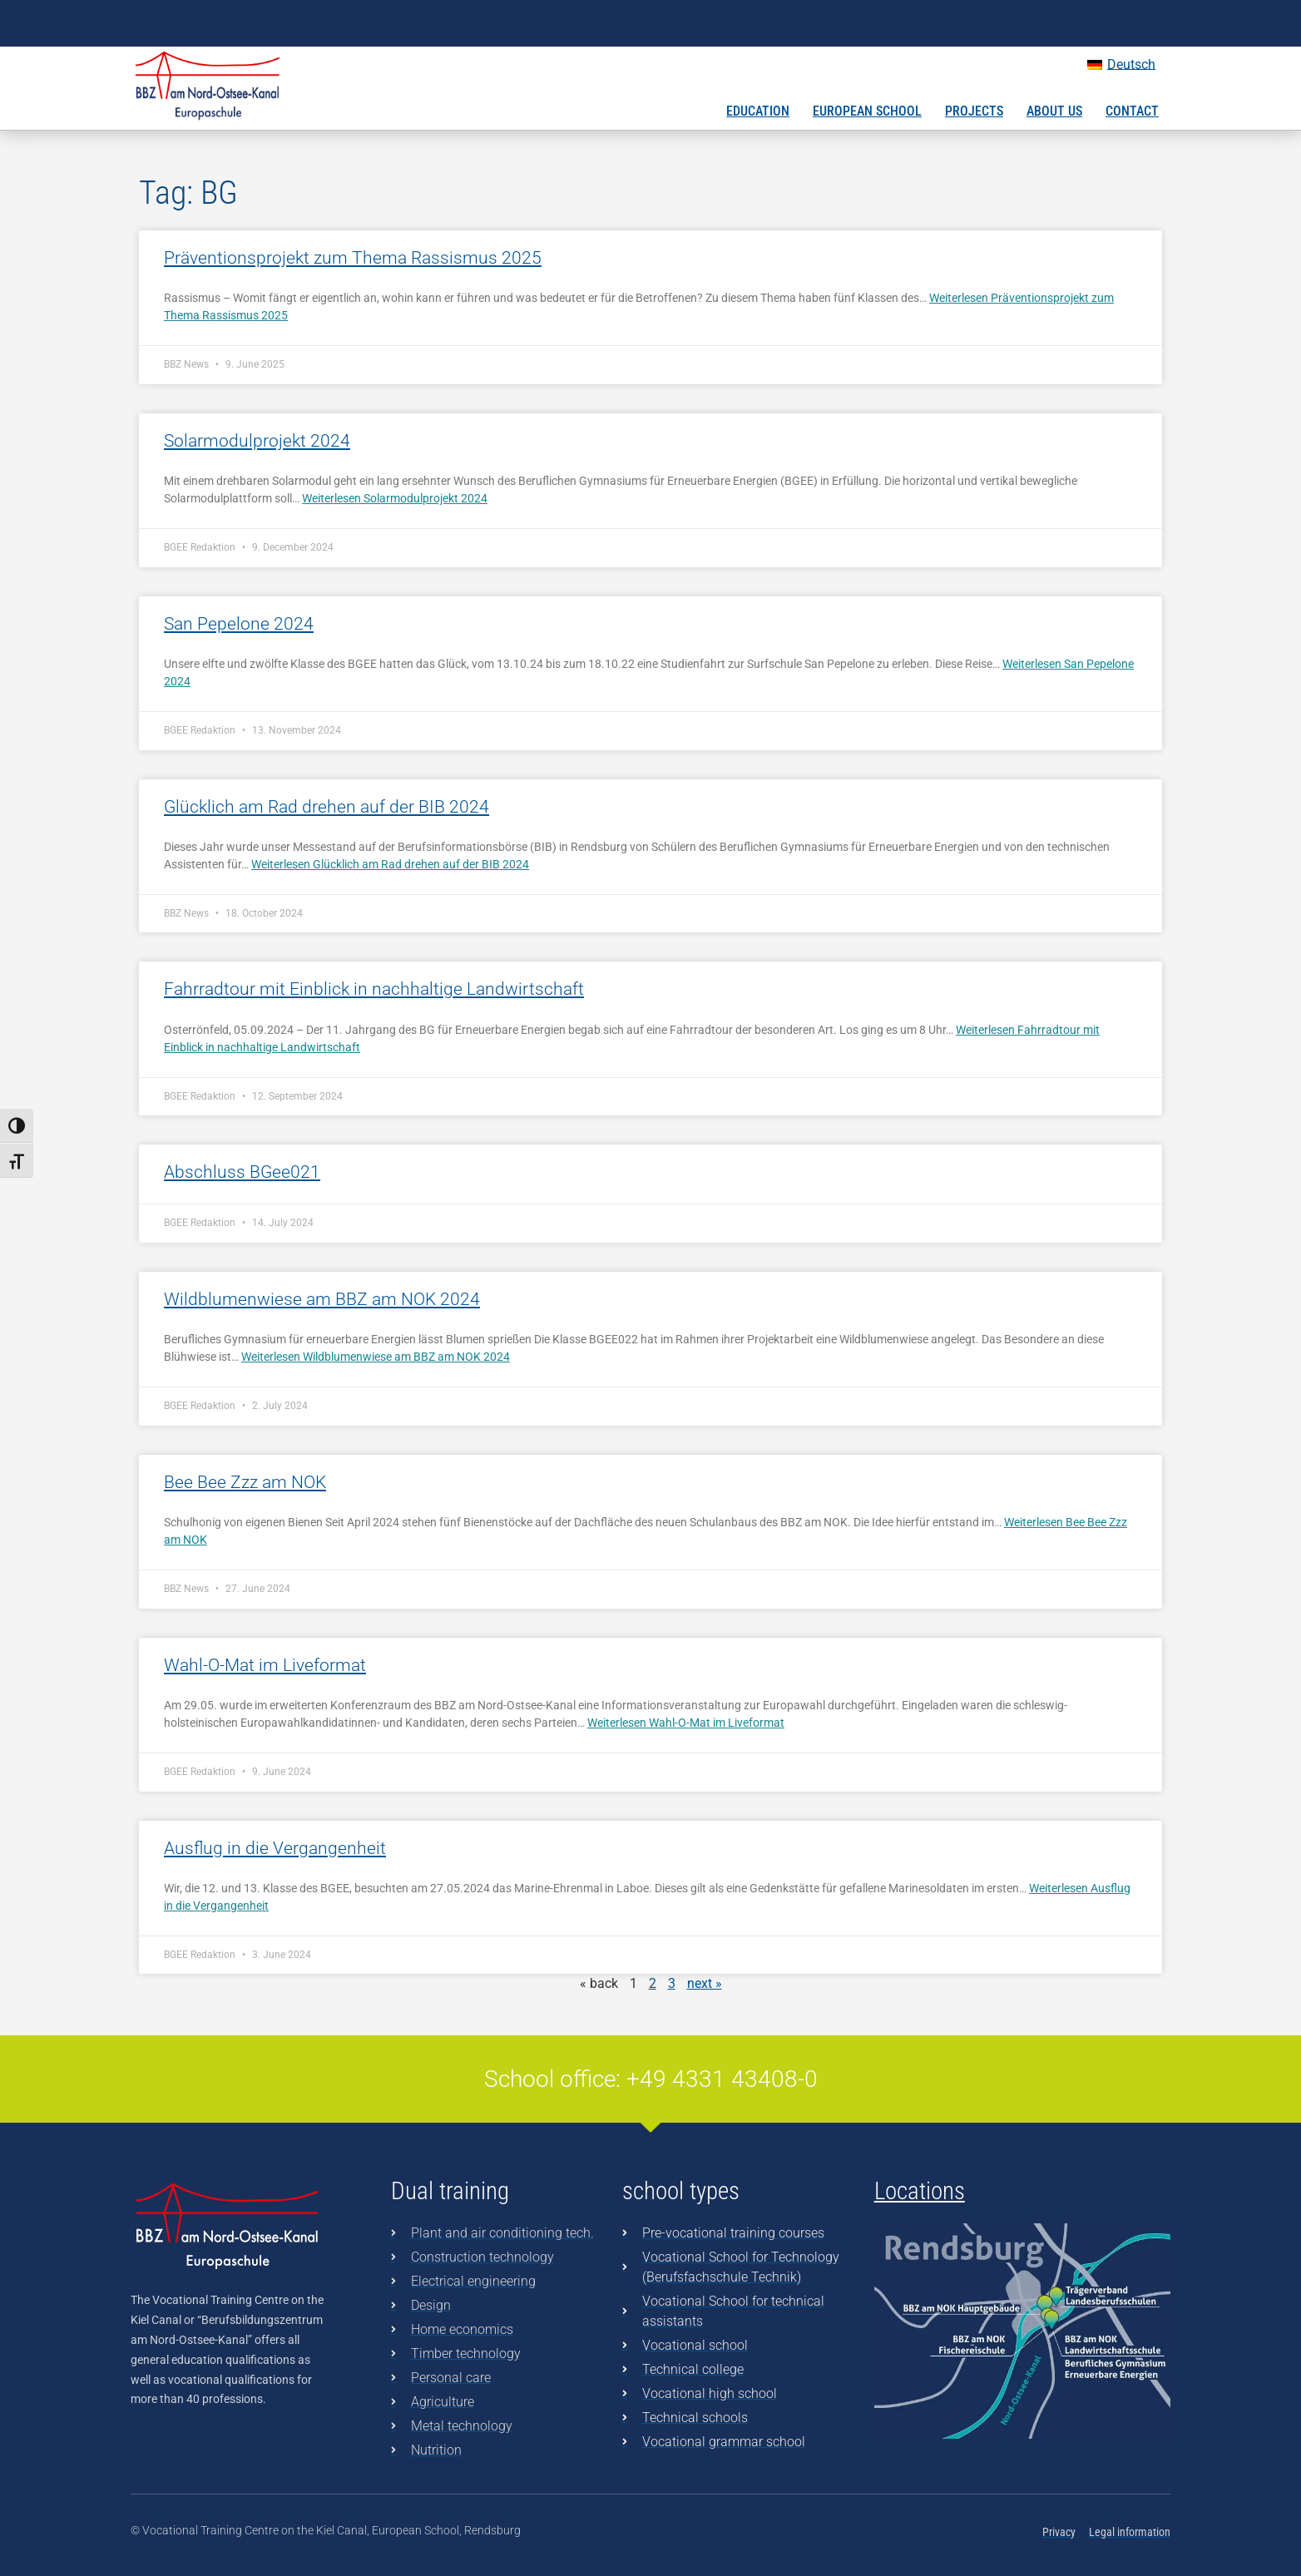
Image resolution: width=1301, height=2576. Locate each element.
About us (1054, 111)
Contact (1132, 111)
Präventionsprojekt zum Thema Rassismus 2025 (353, 258)
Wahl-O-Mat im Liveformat (265, 1665)
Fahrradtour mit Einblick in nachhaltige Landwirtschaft (374, 989)
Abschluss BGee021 (242, 1172)
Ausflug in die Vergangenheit (275, 1848)
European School (867, 111)
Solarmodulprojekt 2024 (257, 441)
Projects (974, 111)
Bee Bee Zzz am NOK (245, 1482)
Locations (919, 2191)
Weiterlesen (394, 498)
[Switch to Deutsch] (1121, 65)
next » (704, 1983)
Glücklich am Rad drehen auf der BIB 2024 (326, 807)
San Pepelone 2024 (239, 624)
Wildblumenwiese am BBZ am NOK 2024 (322, 1299)
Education (757, 111)
